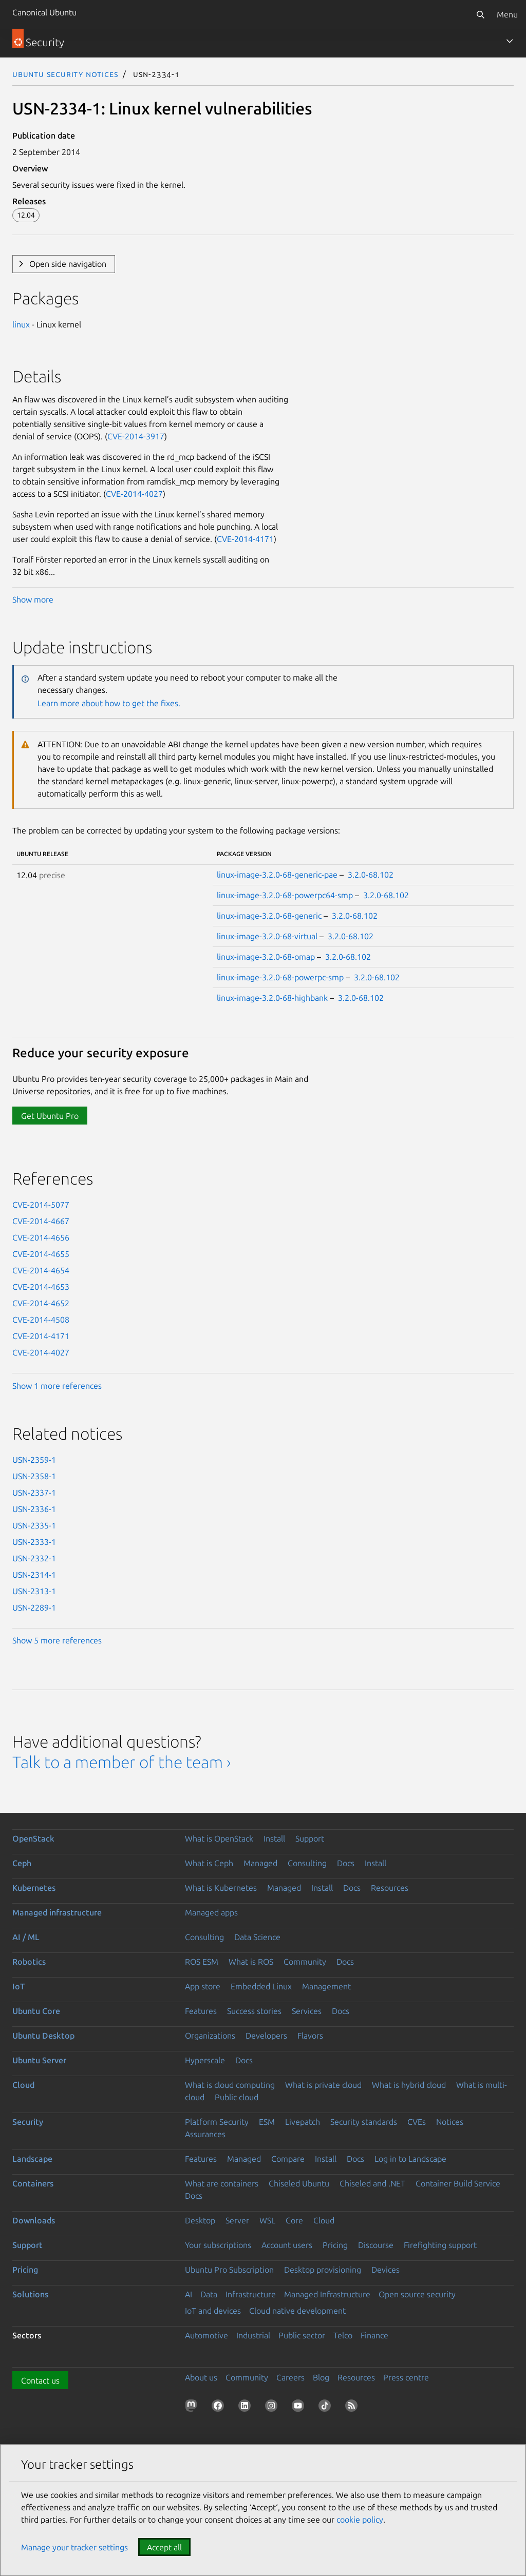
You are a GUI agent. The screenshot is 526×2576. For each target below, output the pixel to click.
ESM (267, 2121)
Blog (321, 2377)
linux (21, 324)
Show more (32, 599)
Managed (260, 1863)
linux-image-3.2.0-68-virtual (267, 936)
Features (201, 2011)
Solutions (30, 2294)
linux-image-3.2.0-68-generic (269, 915)
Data (208, 2294)
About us (201, 2377)
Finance (374, 2335)
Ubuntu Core (36, 2011)
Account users (286, 2245)
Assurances (205, 2134)
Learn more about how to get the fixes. (108, 703)
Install (274, 1838)
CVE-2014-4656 (40, 1237)
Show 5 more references (57, 1640)
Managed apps (211, 1912)
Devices (385, 2269)
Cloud (23, 2084)
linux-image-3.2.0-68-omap (266, 956)
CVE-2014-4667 (40, 1221)
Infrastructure (251, 2294)
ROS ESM (201, 1961)
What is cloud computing (230, 2084)
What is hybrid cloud (409, 2084)
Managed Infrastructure (327, 2294)
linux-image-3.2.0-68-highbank (272, 997)
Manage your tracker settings (74, 2547)
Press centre (406, 2377)
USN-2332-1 (34, 1558)
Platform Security (217, 2121)
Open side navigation (67, 263)
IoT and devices (213, 2310)
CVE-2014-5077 (40, 1204)
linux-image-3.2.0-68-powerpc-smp (280, 977)
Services (307, 2011)
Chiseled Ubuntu (299, 2183)
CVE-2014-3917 (135, 436)
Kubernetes (33, 1887)
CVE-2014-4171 (245, 539)
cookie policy (359, 2519)
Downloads (33, 2220)
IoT (18, 1986)
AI (188, 2294)
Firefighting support (440, 2245)
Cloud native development (297, 2310)
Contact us (40, 2380)
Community (305, 1961)
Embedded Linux (261, 1986)
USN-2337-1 (34, 1492)
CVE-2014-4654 (40, 1270)
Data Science (257, 1937)
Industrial (253, 2335)
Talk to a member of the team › (121, 1762)
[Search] (480, 14)
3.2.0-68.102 (370, 874)
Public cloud (236, 2097)
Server (237, 2220)
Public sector (301, 2335)
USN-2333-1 (34, 1541)
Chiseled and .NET (372, 2183)
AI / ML (26, 1937)
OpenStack (33, 1838)
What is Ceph (209, 1863)
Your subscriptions (218, 2245)
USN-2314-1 (34, 1574)
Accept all (164, 2547)
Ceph (21, 1863)
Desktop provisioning (322, 2269)
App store (202, 1986)
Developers (266, 2035)
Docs (345, 1863)
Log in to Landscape (410, 2158)
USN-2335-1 (34, 1525)
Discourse (375, 2245)
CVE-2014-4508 (40, 1319)
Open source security (417, 2294)
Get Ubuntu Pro (50, 1115)
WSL (267, 2220)
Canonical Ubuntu (44, 12)
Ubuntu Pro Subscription (229, 2269)
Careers (290, 2377)
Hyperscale (205, 2060)
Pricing (335, 2245)
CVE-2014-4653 (40, 1286)
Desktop (200, 2220)
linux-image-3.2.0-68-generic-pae (277, 874)
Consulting (307, 1863)
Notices (449, 2121)
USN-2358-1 (34, 1476)
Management (326, 1986)
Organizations (210, 2035)
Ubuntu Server (39, 2060)
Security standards (363, 2121)
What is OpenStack (219, 1838)
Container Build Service (458, 2183)
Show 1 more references (57, 1385)
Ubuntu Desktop (43, 2035)
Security (27, 2121)
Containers (32, 2183)
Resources (389, 1887)
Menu (507, 14)
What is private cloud (323, 2084)
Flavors (310, 2035)
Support (309, 1838)
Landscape (32, 2158)
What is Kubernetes (221, 1887)
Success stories (254, 2011)
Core (294, 2220)
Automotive (206, 2335)
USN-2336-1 (34, 1509)
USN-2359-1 (34, 1459)
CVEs (416, 2121)
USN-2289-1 (34, 1607)
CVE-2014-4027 (134, 493)
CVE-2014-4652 (40, 1303)
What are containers (221, 2183)
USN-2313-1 (34, 1591)
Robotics (29, 1961)
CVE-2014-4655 (40, 1253)
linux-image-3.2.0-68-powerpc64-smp (285, 895)
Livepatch (302, 2121)
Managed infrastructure (57, 1912)
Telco (342, 2335)
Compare (288, 2158)
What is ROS (251, 1961)
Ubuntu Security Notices (65, 74)
